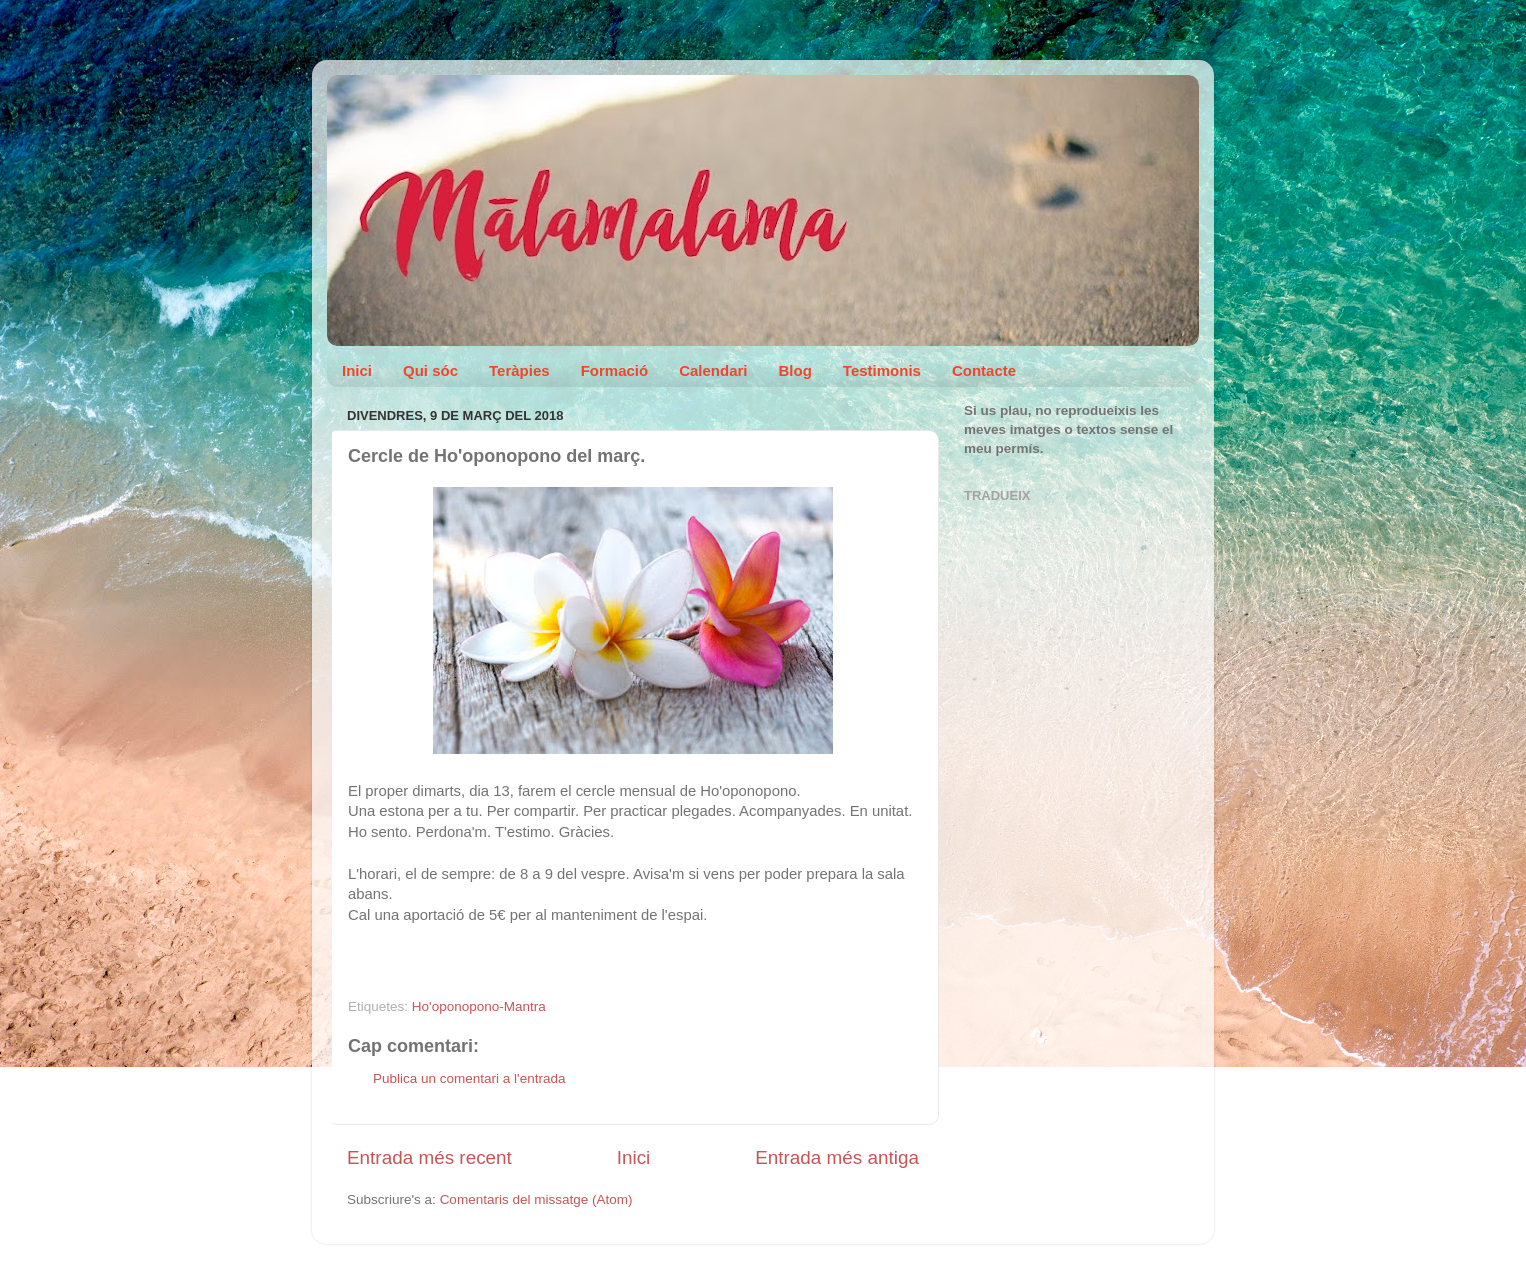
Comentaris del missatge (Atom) (536, 1199)
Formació (615, 370)
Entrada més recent (429, 1157)
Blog (795, 370)
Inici (357, 370)
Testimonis (882, 370)
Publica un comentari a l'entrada (469, 1078)
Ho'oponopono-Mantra (479, 1006)
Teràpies (519, 370)
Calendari (713, 370)
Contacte (984, 370)
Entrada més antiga (837, 1157)
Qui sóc (430, 370)
